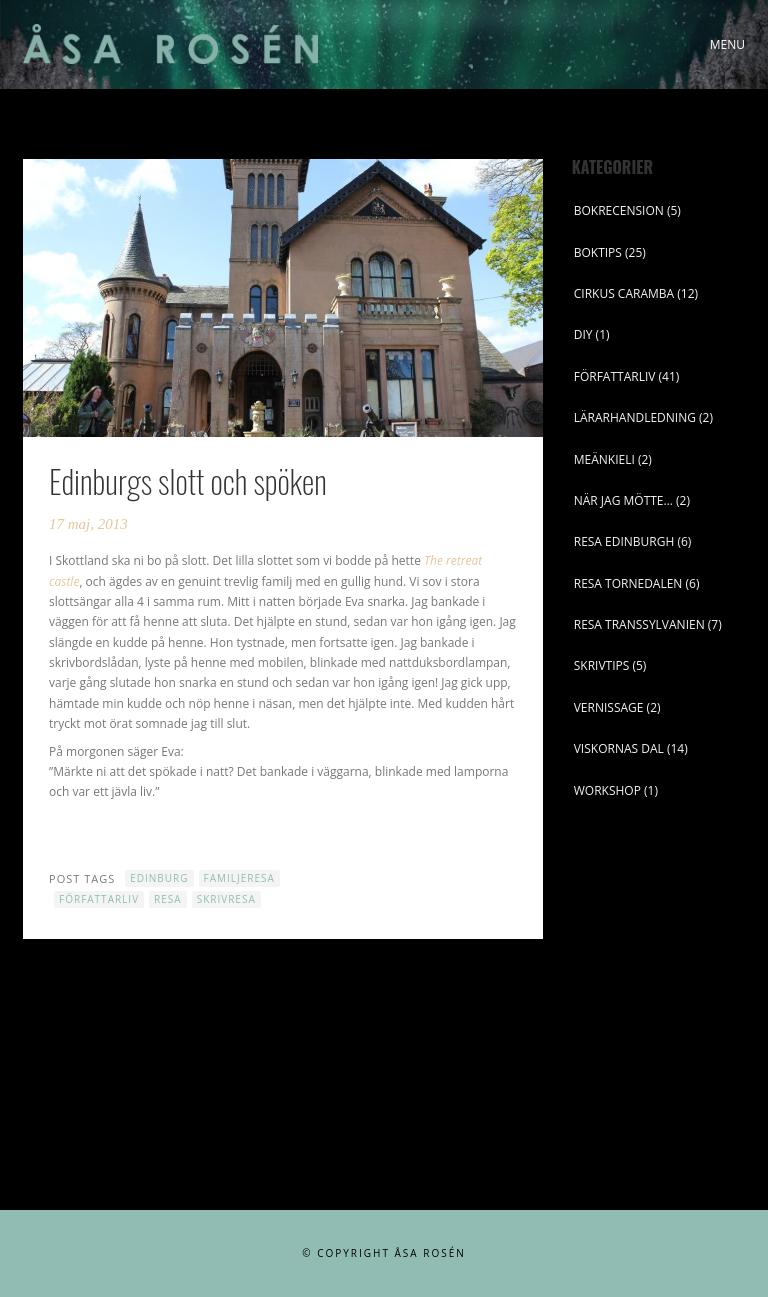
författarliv (99, 899)
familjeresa (239, 878)
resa (168, 899)
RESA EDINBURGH (624, 541)
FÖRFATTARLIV (615, 376)
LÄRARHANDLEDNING (635, 417)
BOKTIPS (598, 252)
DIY (583, 334)
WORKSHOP (607, 790)
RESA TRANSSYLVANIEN (639, 624)
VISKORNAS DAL (619, 748)
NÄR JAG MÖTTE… (623, 500)
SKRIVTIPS (602, 665)
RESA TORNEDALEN (628, 583)
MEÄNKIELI (604, 459)
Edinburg (159, 878)
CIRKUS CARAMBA (624, 293)
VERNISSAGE (609, 707)
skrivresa (226, 899)
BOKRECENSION (619, 210)
